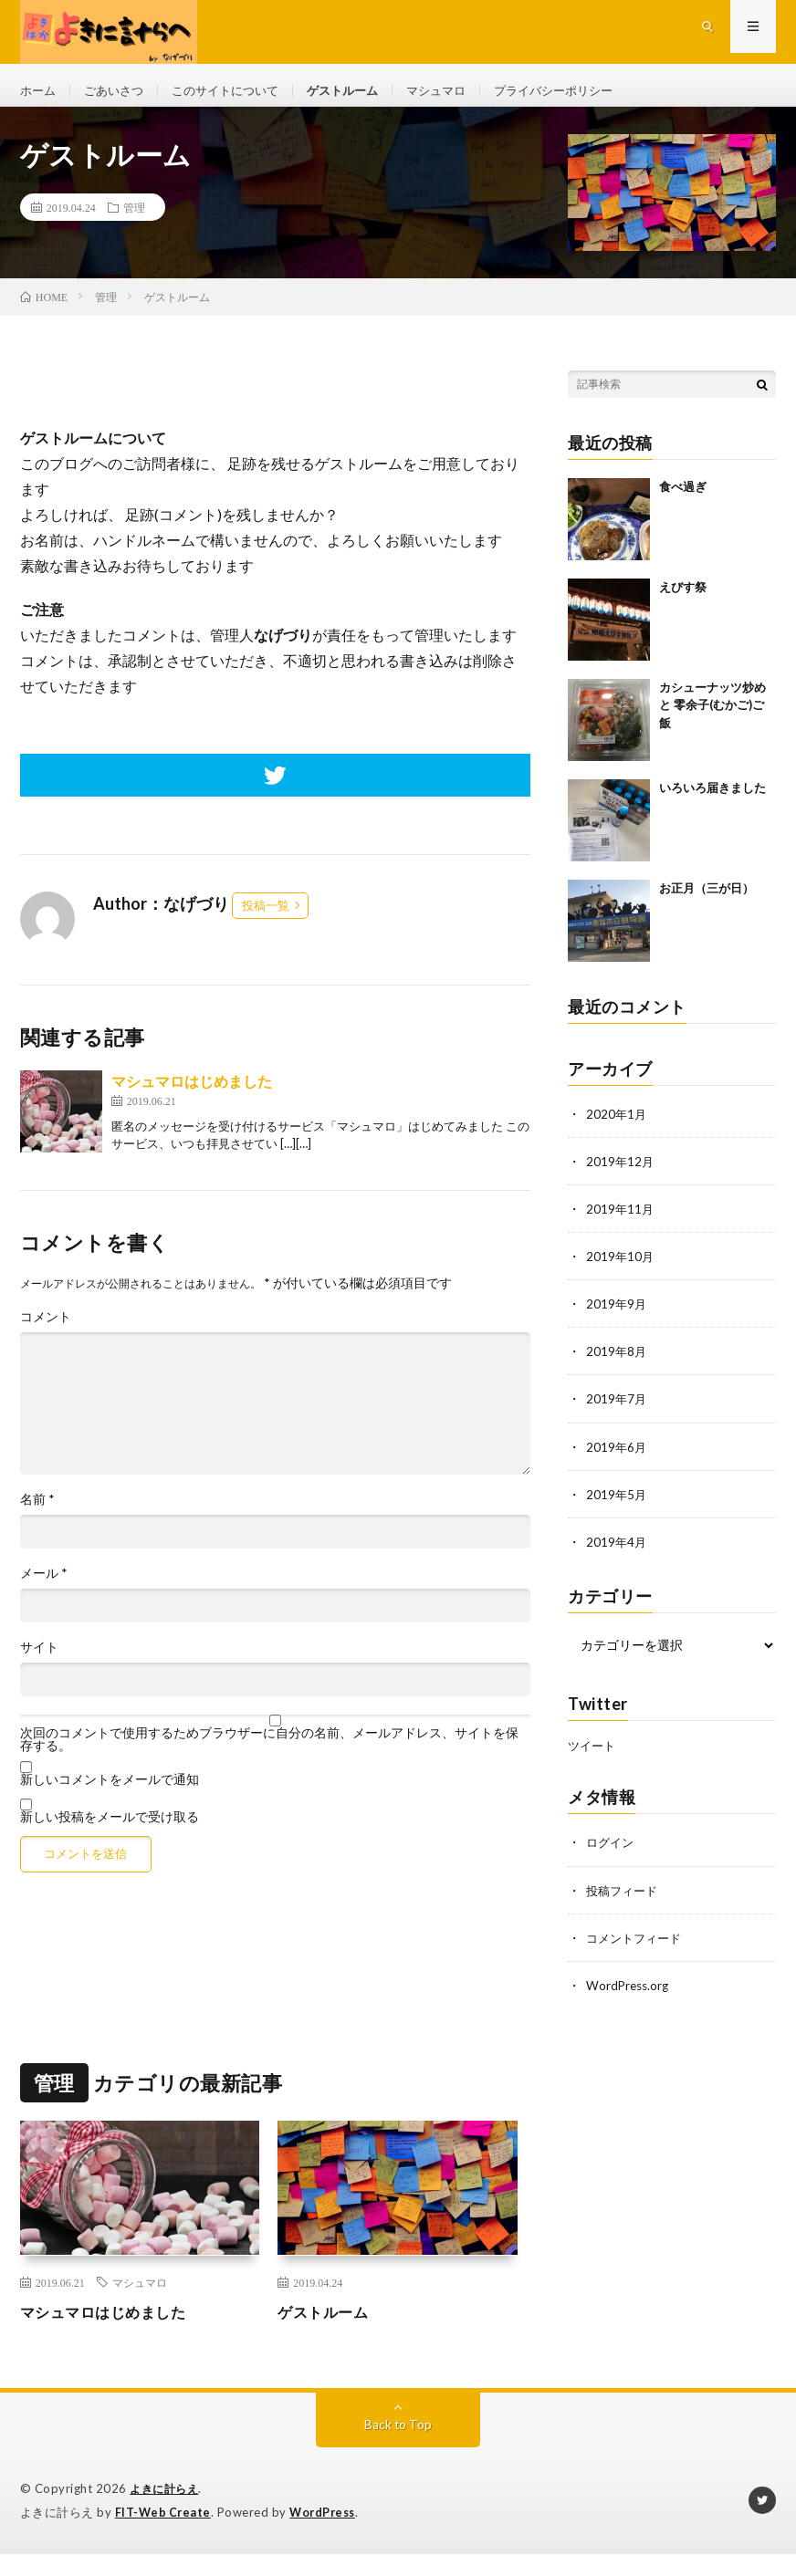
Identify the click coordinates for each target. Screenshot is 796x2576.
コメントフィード (637, 1948)
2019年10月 (620, 1269)
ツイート (593, 1757)
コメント (45, 1329)
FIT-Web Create (164, 2522)
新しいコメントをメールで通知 (109, 1791)
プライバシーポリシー (583, 91)
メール (44, 1586)
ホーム (39, 91)
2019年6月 (617, 1458)
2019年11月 (620, 1221)
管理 (134, 219)
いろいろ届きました (712, 800)
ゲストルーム (360, 91)
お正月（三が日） (706, 900)
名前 (37, 1512)
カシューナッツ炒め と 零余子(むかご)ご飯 (712, 718)
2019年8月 (617, 1363)
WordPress (327, 2522)
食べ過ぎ (683, 499)
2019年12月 (620, 1174)
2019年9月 (617, 1316)
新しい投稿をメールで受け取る (109, 1829)
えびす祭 (683, 599)
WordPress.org (629, 1996)
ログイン (611, 1854)
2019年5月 (617, 1506)
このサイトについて (236, 91)
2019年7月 (617, 1411)
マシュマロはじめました (191, 1093)
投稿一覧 (265, 918)
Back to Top (397, 2435)
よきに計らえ (167, 2499)
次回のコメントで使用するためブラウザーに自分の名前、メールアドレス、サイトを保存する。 (269, 1752)
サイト (39, 1659)
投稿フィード (624, 1901)
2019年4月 (617, 1553)
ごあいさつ (119, 91)
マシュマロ (459, 91)
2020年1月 (617, 1126)
